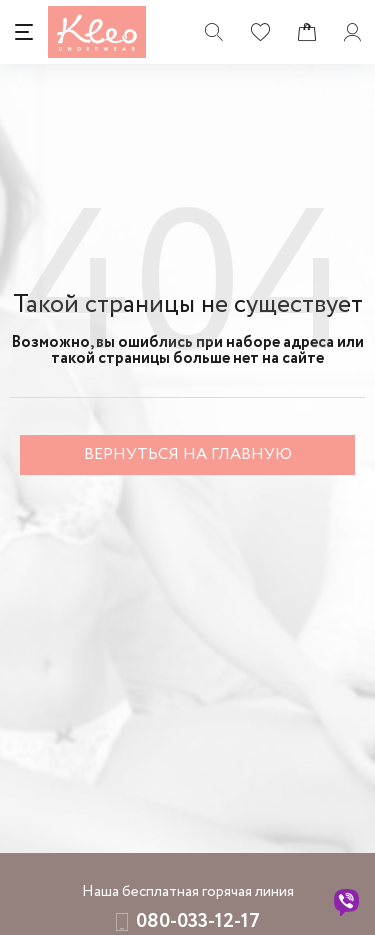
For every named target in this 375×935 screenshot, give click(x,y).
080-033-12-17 (198, 921)
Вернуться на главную (188, 454)
